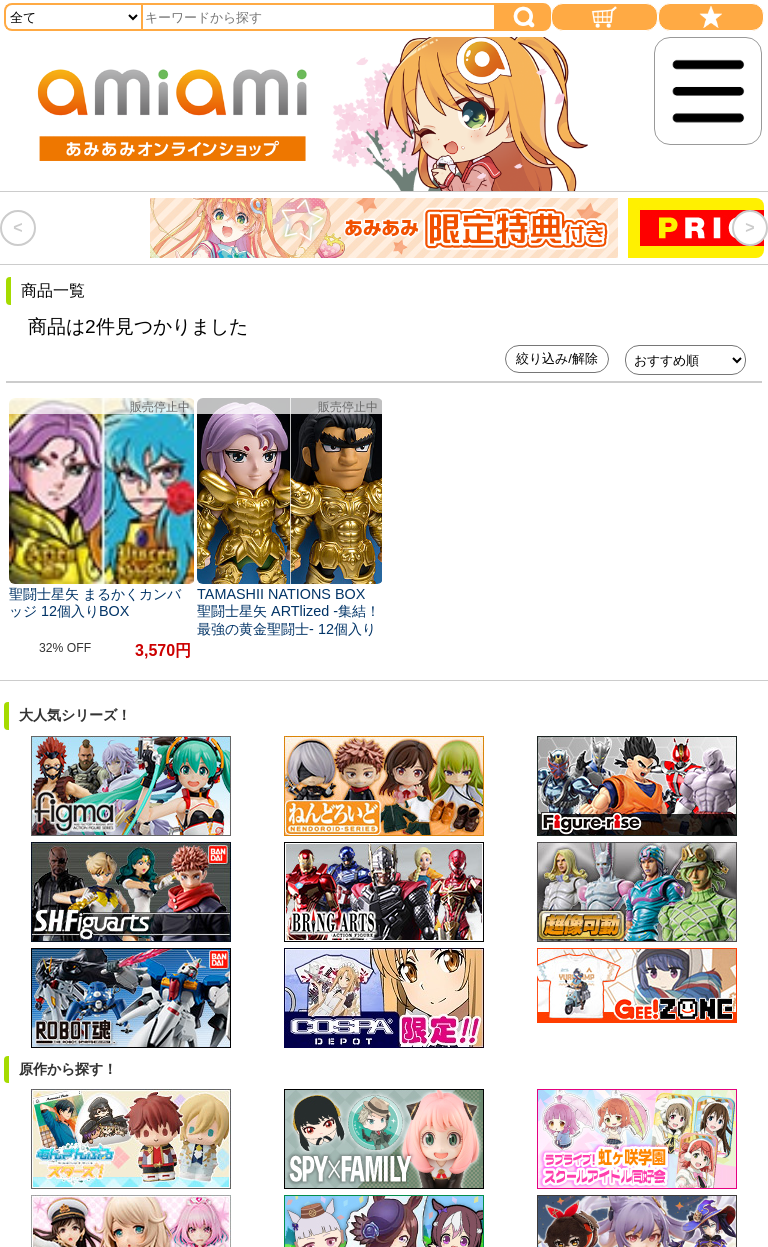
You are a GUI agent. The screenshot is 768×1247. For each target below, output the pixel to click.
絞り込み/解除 (557, 358)
